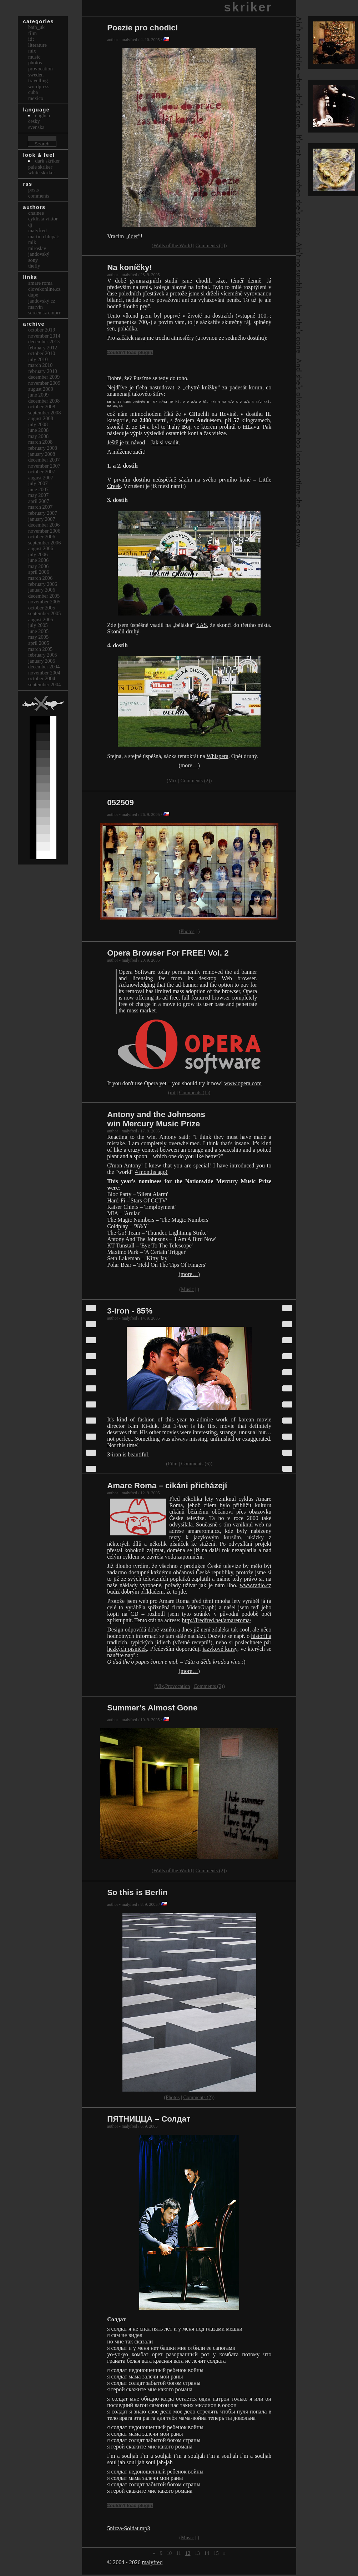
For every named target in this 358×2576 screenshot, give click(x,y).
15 (215, 2554)
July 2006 (38, 554)
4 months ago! (151, 1173)
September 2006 (44, 542)
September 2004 (44, 684)
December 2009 (44, 377)
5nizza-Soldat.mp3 (128, 2530)
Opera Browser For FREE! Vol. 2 (168, 954)
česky (34, 121)
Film (172, 1465)
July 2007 (38, 483)
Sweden (36, 75)
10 (169, 2554)
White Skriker (41, 172)
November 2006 (44, 531)
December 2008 (44, 401)
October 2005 (41, 608)
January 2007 (41, 519)
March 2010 (40, 365)
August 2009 (40, 389)
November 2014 (44, 336)
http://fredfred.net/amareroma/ (216, 1622)
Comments (38, 196)
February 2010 (42, 371)
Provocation (177, 1687)
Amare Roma (40, 283)
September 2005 (44, 613)
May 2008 (38, 436)
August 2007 (40, 477)
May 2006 (38, 566)
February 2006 (42, 584)
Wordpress (38, 86)
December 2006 (44, 525)
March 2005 (40, 649)
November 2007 (44, 466)
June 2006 (38, 560)
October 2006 (41, 536)
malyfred (152, 2564)
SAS (201, 626)
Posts (33, 190)
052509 (120, 803)
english (42, 115)
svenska (36, 127)
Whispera (217, 757)
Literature (37, 45)
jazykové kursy (220, 1650)
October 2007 (41, 471)
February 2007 (42, 513)
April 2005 (38, 643)
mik (32, 242)
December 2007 (44, 460)
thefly (34, 266)
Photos (188, 933)
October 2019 (41, 330)
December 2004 (44, 666)
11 (178, 2554)
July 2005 (38, 625)
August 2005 (40, 619)
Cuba (33, 92)
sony (33, 260)
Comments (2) (195, 782)
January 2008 (41, 454)
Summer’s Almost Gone (152, 1709)
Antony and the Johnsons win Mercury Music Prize (156, 1120)
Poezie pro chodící (142, 27)
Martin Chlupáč (43, 236)
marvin (35, 307)
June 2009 (38, 395)
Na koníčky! (129, 267)
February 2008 (42, 448)
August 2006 (40, 548)
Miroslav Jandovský (38, 251)
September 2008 (44, 412)
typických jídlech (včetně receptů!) (171, 1644)
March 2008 (40, 442)
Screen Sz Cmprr (44, 312)
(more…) (189, 767)
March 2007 (40, 507)
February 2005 (42, 655)
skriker (248, 7)
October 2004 (41, 678)
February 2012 (42, 347)
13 (197, 2554)
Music (187, 1291)
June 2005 (38, 631)
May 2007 (38, 495)
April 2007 (38, 501)
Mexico (35, 98)
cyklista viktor (43, 218)
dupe (33, 295)
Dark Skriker (47, 161)
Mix (172, 782)
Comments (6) (196, 1465)
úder (133, 236)
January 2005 (41, 661)
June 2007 (38, 489)
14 (206, 2554)
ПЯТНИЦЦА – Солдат (148, 2120)
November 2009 (44, 383)
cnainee (36, 213)
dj (30, 225)
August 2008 (40, 418)
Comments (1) (210, 245)
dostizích (222, 316)
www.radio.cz (255, 1587)
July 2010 (38, 359)
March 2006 (40, 578)
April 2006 (38, 572)
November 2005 (44, 601)
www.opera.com (243, 1085)
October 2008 (41, 406)
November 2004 (44, 673)
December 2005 (44, 596)
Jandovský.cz (41, 301)
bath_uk (36, 27)
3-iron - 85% (129, 1312)
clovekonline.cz (44, 289)
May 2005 (38, 637)
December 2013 (44, 341)
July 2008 (38, 424)
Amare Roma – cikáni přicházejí (167, 1487)
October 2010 (41, 353)
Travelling (38, 80)
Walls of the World (172, 245)
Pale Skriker (40, 167)
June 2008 (38, 430)
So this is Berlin (137, 1893)
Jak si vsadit (164, 444)
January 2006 (41, 590)
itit (173, 1094)
